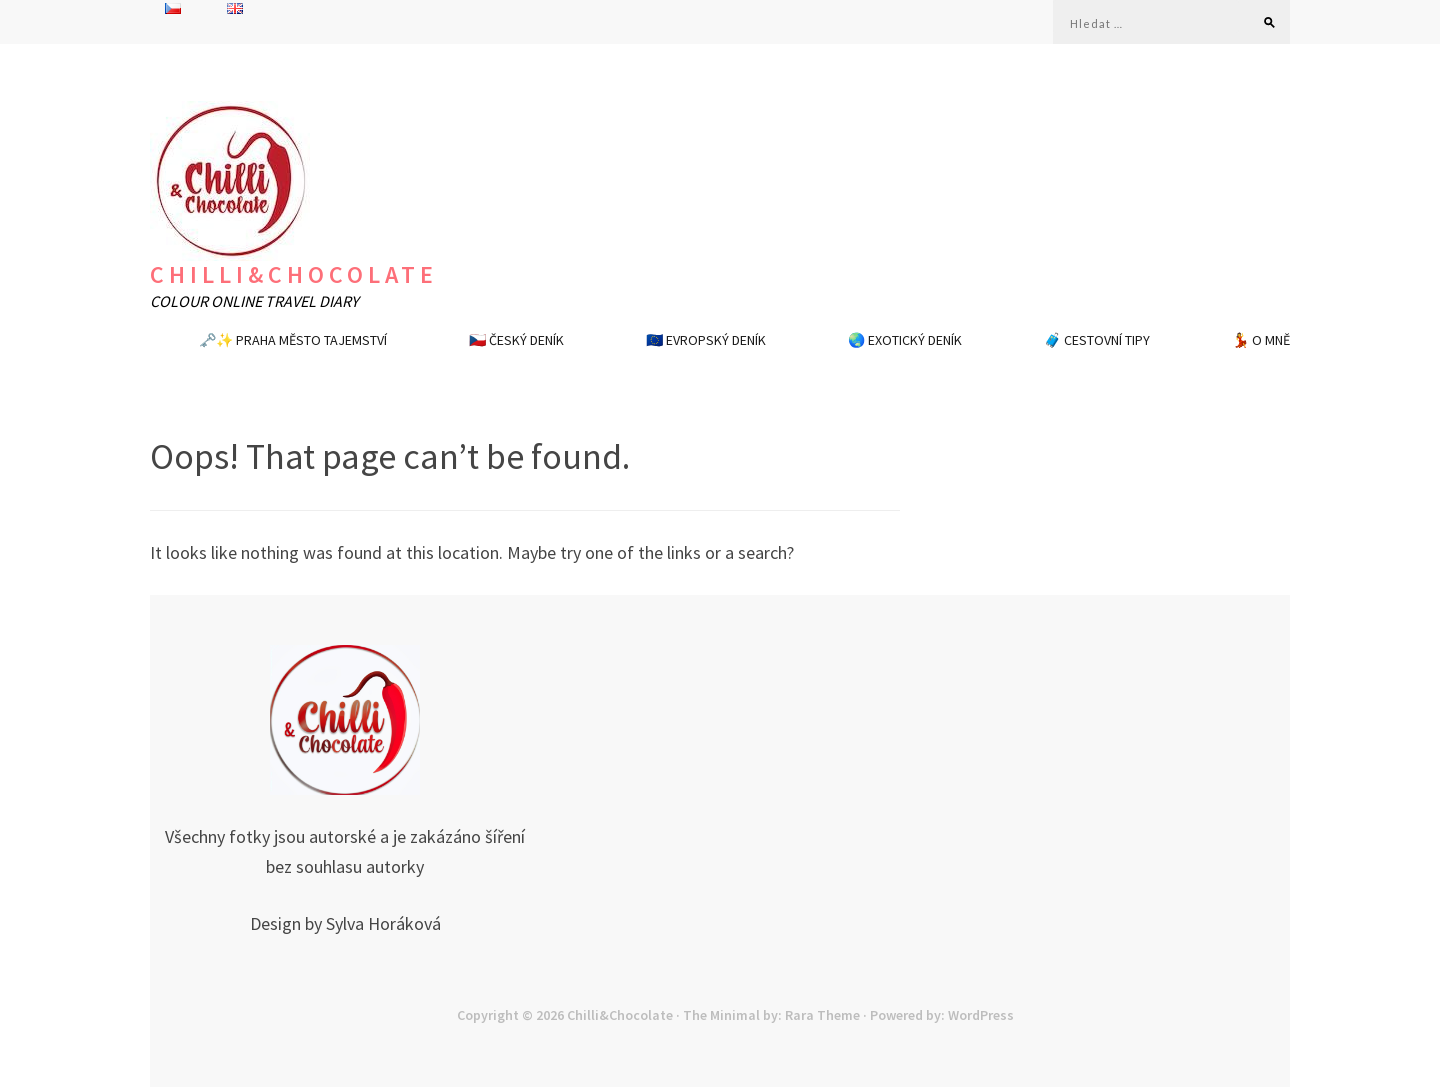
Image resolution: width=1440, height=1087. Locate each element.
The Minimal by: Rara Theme (771, 1015)
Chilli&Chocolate (294, 274)
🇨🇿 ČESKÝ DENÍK (516, 340)
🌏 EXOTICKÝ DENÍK (905, 340)
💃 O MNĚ (1261, 340)
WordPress (981, 1015)
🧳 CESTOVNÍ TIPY (1097, 340)
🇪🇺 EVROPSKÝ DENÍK (706, 340)
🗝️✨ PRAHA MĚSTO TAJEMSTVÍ (293, 340)
